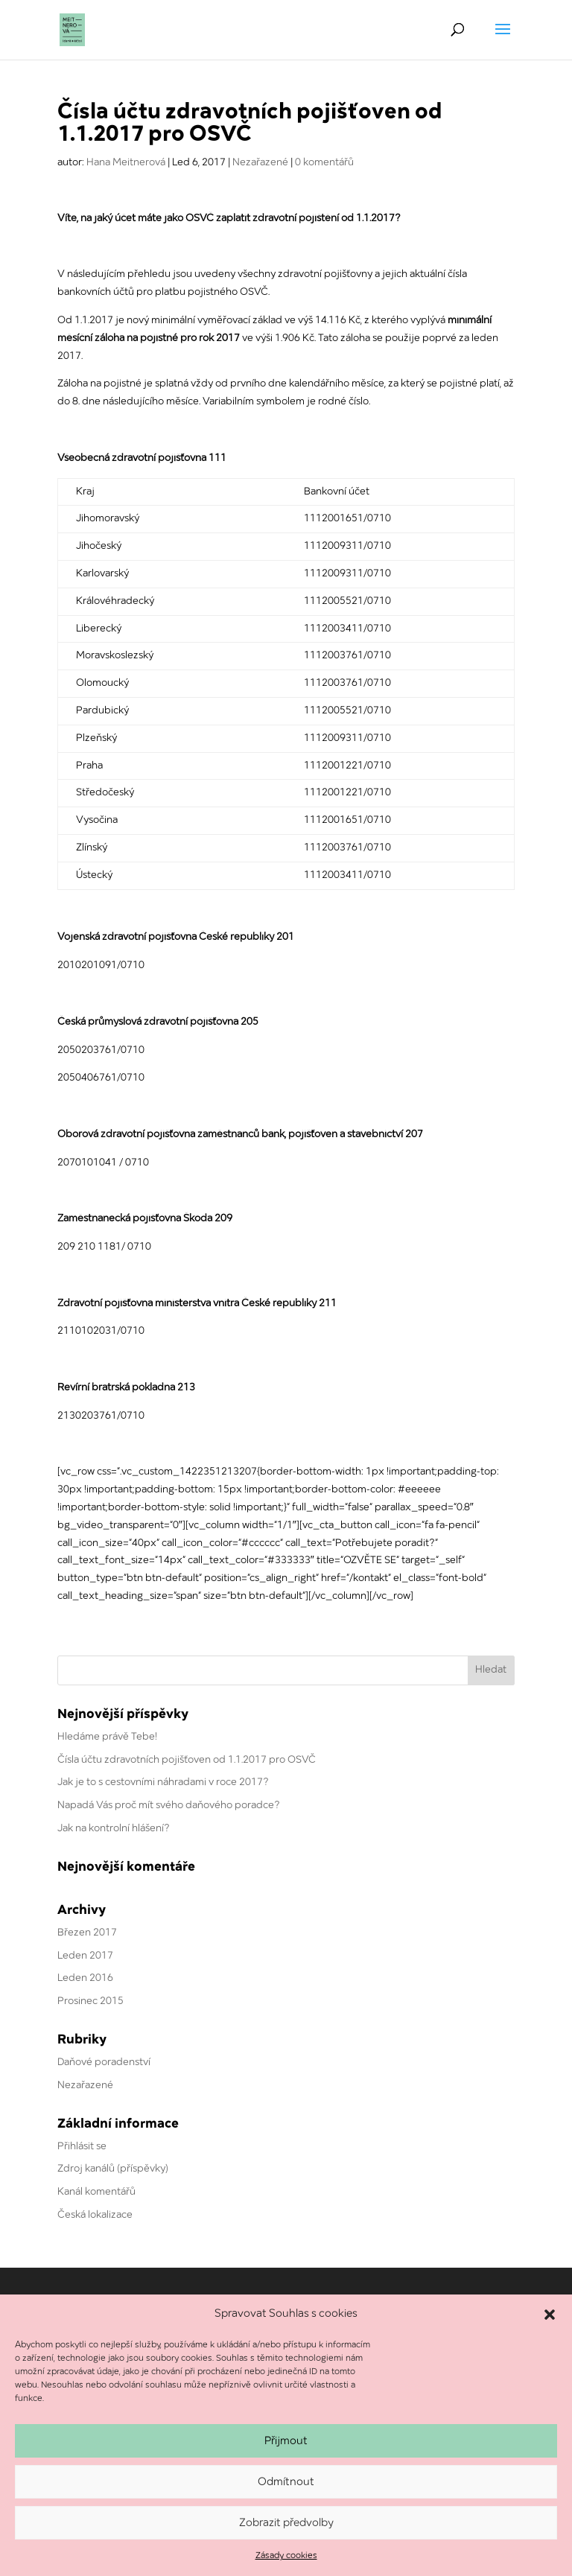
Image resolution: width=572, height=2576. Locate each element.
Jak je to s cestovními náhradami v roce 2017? (163, 1782)
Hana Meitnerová (125, 162)
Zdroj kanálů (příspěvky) (112, 2169)
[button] (549, 2314)
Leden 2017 (85, 1956)
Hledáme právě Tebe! (107, 1737)
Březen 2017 (87, 1933)
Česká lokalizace (95, 2215)
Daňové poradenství (103, 2062)
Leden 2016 (85, 1978)
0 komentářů (324, 162)
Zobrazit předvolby (286, 2523)
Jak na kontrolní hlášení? (113, 1828)
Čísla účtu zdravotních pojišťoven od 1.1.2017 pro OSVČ (186, 1760)
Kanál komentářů (96, 2192)
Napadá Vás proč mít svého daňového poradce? (168, 1805)
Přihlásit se (82, 2146)
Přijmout (286, 2441)
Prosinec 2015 (90, 2001)
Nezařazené (260, 162)
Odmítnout (286, 2482)
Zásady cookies (286, 2555)
